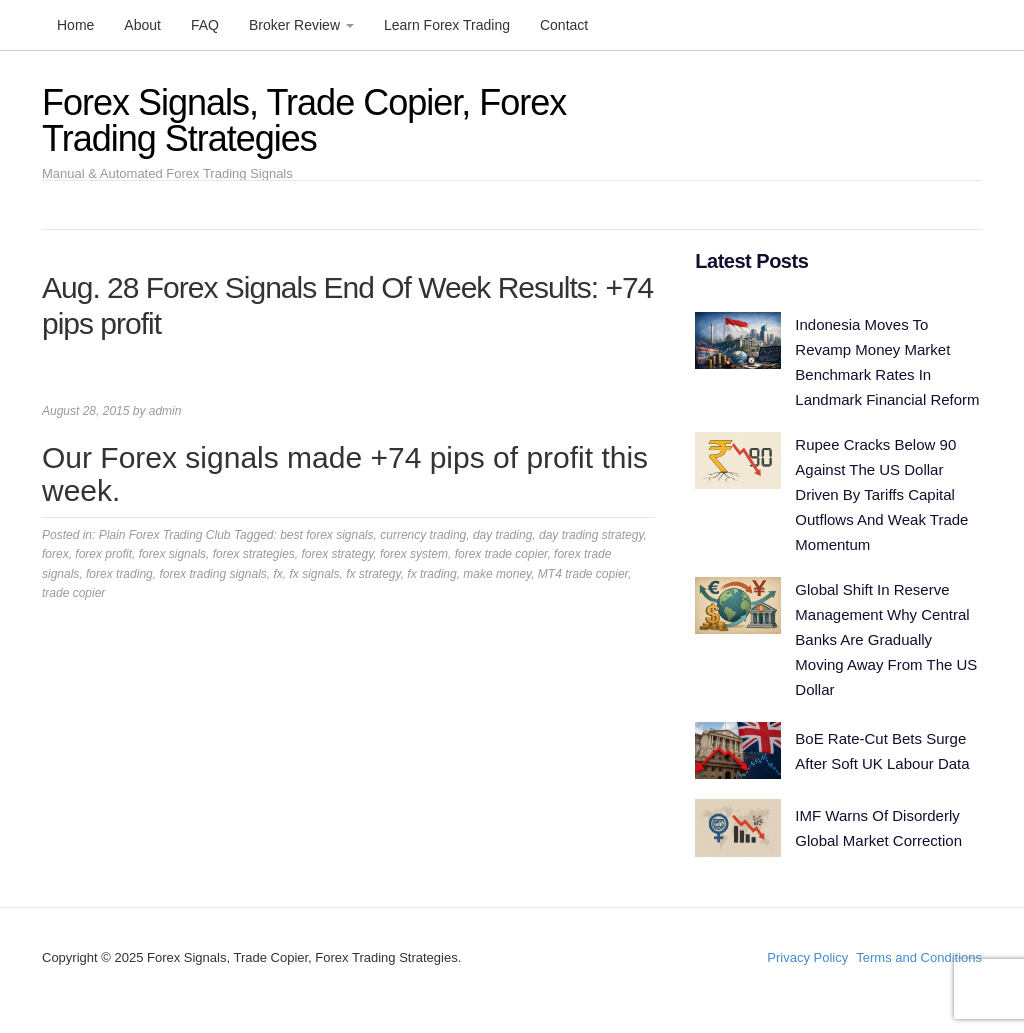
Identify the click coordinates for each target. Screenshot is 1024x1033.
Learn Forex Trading (447, 25)
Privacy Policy (807, 957)
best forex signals (326, 535)
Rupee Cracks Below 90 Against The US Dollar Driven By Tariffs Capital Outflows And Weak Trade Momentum (881, 494)
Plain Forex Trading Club (165, 535)
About (142, 25)
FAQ (205, 25)
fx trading (431, 574)
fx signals (314, 574)
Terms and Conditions (919, 957)
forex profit (103, 554)
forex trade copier (501, 554)
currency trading (423, 535)
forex (55, 554)
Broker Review (301, 25)
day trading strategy (591, 535)
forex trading (119, 574)
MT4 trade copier (583, 574)
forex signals (172, 554)
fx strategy (373, 574)
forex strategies (254, 554)
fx (277, 574)
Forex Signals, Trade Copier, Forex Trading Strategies (304, 120)
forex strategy (338, 554)
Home (75, 25)
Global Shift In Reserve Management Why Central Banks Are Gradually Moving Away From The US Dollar (886, 639)
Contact (564, 25)
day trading (502, 535)
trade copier (73, 593)
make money (497, 574)
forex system (414, 554)
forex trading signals (212, 574)
